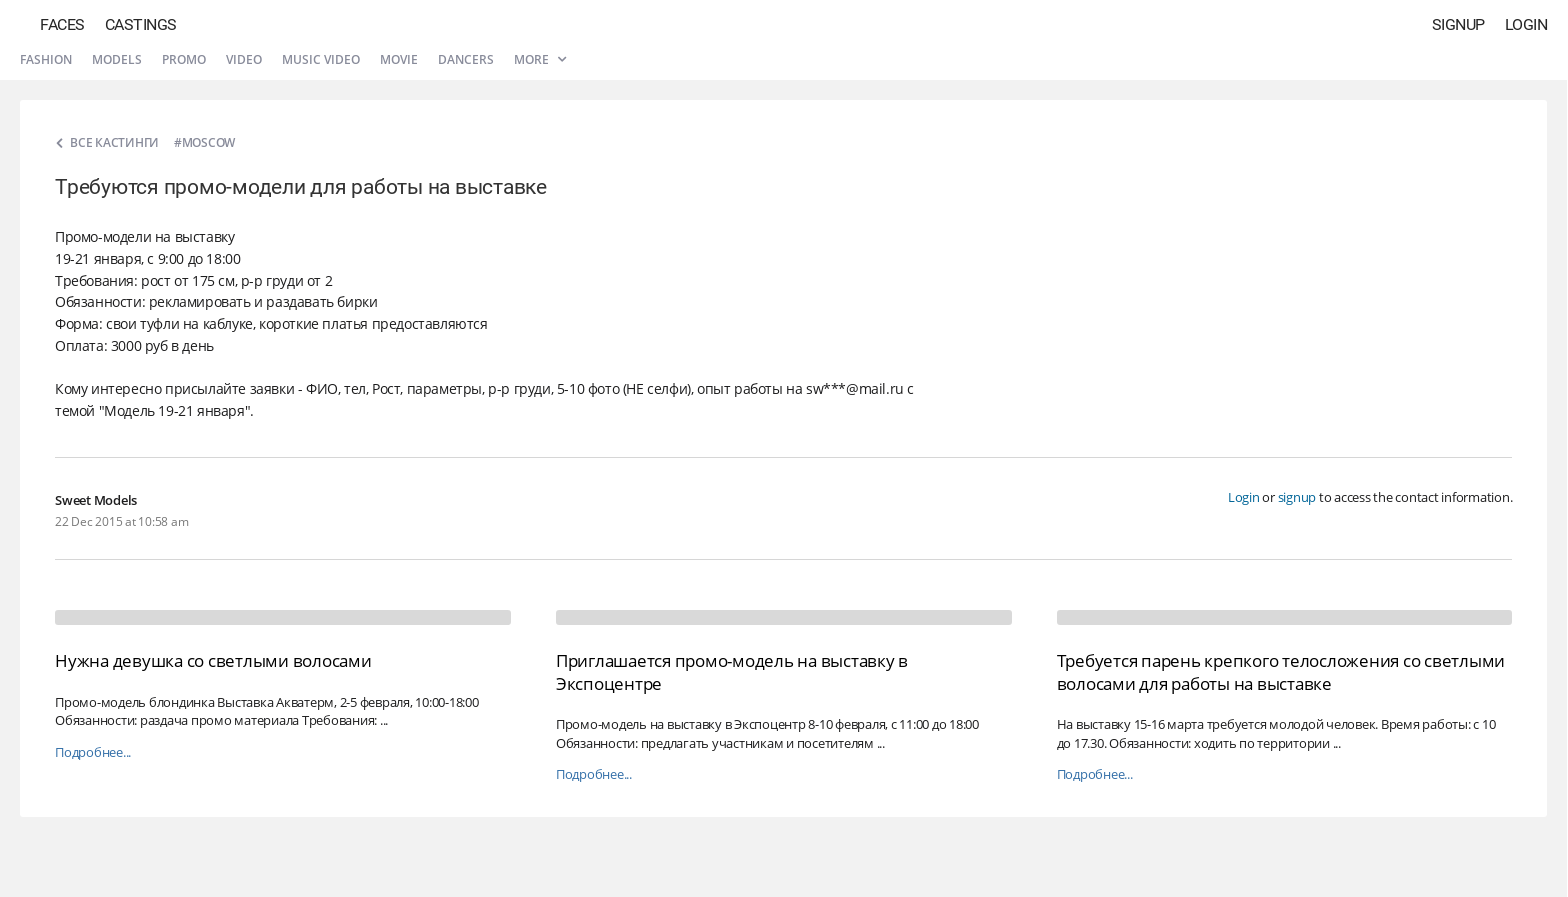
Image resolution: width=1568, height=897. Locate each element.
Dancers (466, 59)
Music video (321, 59)
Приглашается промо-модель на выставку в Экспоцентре (732, 671)
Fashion (46, 59)
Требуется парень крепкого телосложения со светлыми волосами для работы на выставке (1281, 671)
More (540, 59)
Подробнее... (93, 752)
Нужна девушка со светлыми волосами (213, 660)
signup (1297, 497)
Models (117, 59)
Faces (62, 24)
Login (1526, 24)
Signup (1458, 24)
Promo (184, 59)
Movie (399, 59)
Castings (141, 24)
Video (244, 59)
